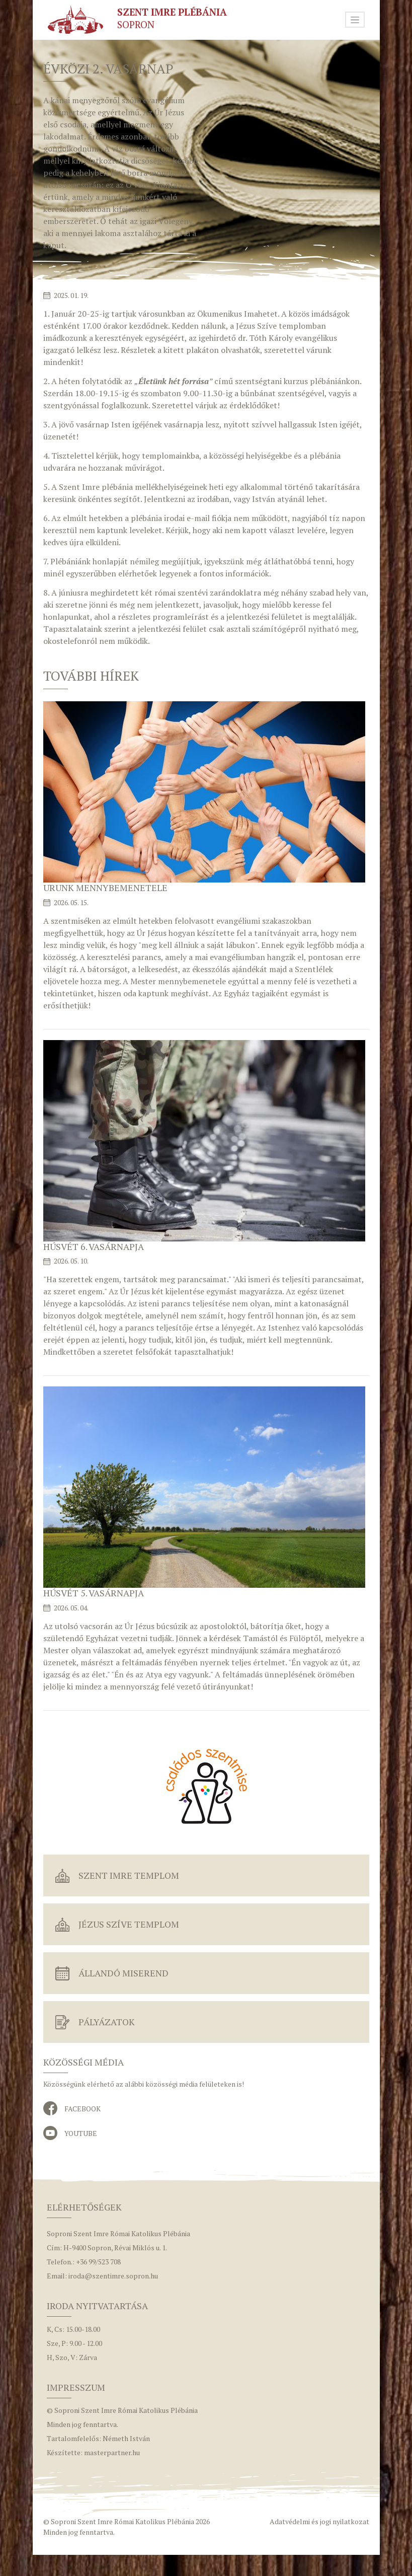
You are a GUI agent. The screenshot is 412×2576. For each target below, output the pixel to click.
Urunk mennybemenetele (105, 887)
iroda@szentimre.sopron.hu (113, 2275)
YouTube (80, 2133)
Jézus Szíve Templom (128, 1924)
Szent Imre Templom (128, 1875)
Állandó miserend (123, 1973)
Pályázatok (106, 2022)
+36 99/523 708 (98, 2261)
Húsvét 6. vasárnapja (93, 1246)
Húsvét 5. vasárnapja (93, 1593)
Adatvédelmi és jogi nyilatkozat (319, 2521)
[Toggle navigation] (355, 20)
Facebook (82, 2108)
